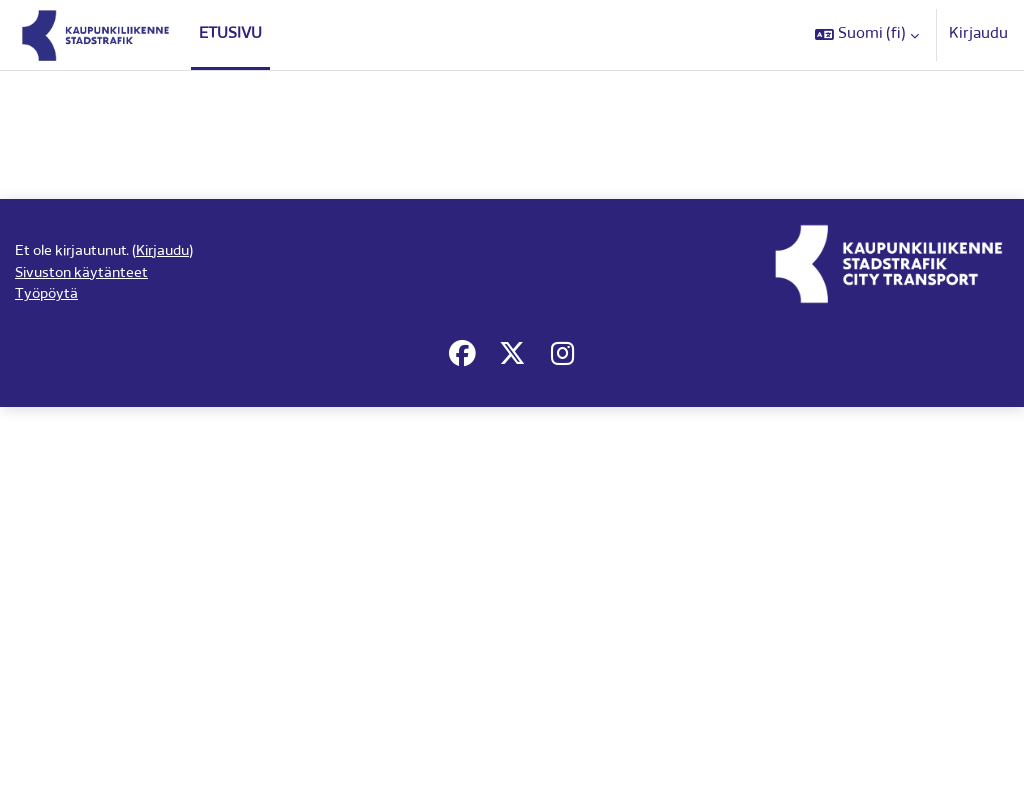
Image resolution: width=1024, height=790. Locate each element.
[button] (867, 35)
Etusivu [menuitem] (230, 34)
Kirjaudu (978, 34)
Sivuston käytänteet (84, 726)
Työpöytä (48, 749)
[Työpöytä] (95, 35)
